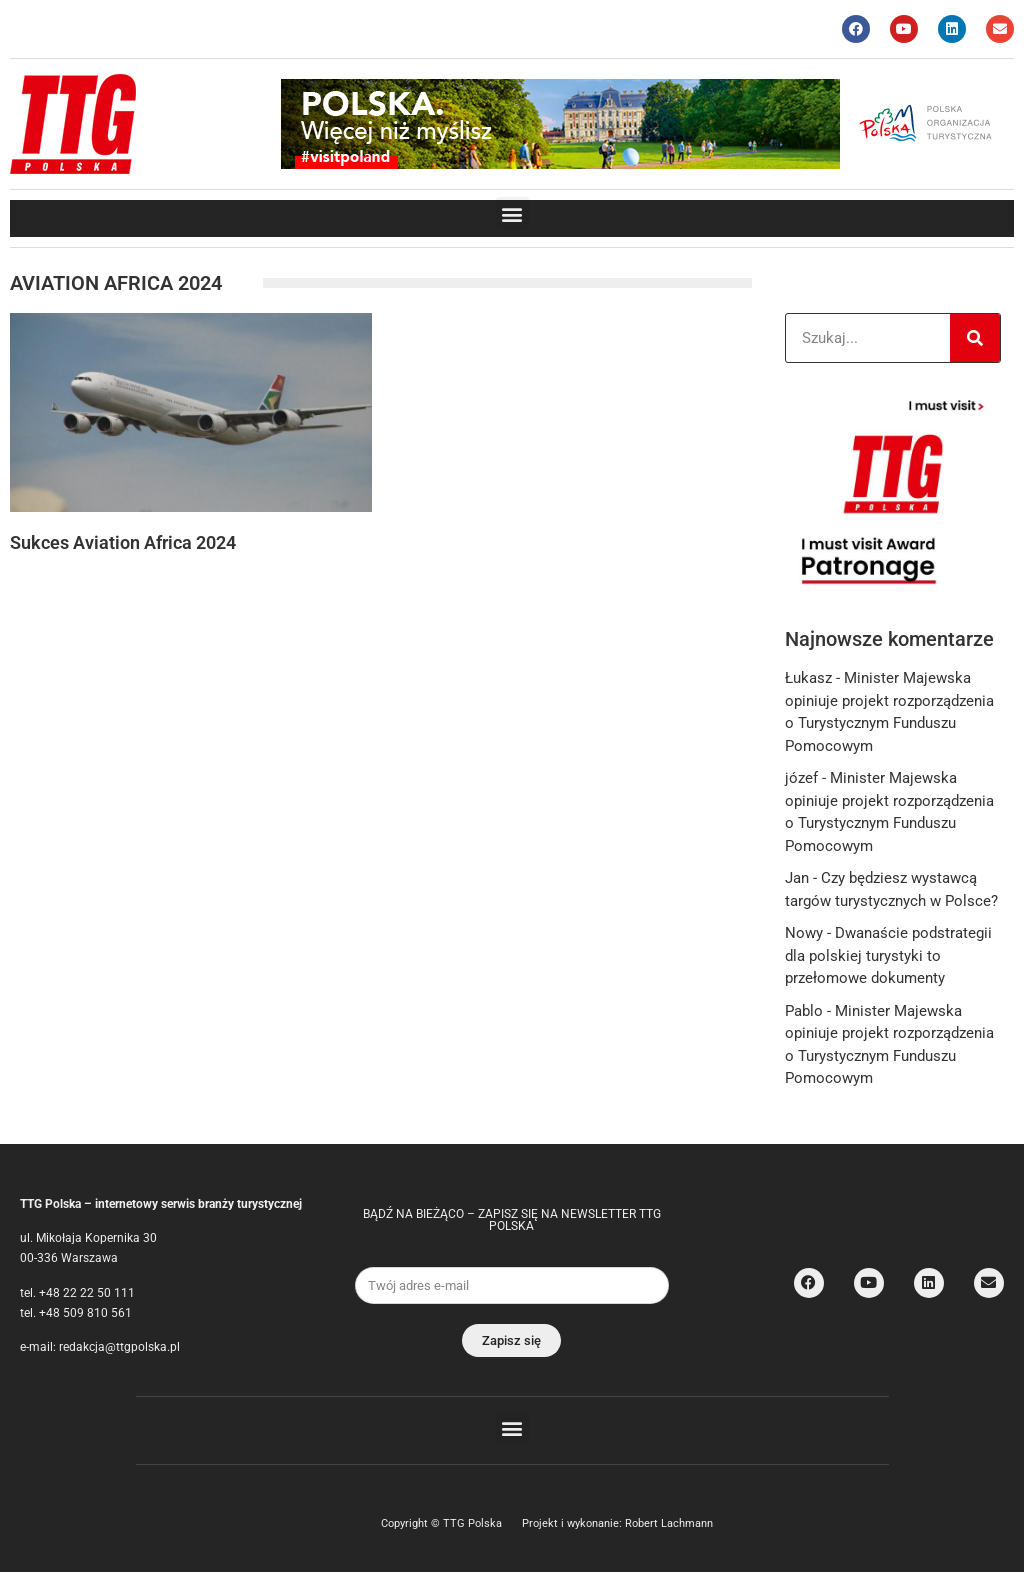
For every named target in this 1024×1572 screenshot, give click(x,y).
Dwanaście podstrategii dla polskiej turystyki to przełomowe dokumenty (888, 955)
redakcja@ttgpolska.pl (119, 1347)
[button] (512, 213)
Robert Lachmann (669, 1523)
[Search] (975, 338)
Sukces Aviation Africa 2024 (123, 542)
